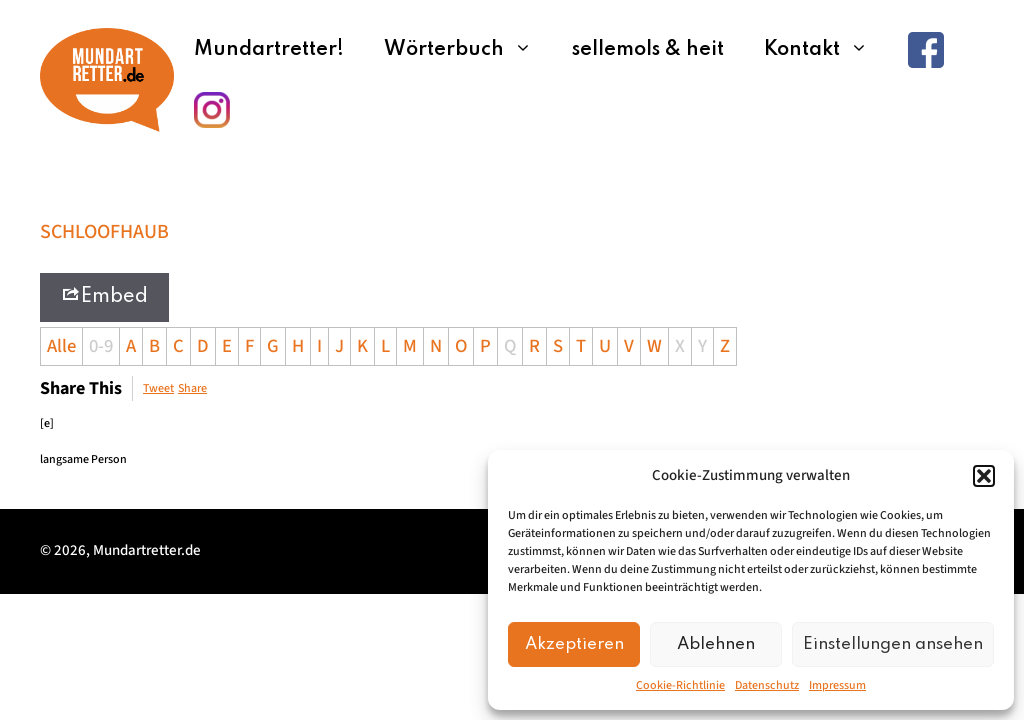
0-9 (101, 346)
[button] (984, 476)
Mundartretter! (269, 50)
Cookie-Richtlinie (680, 685)
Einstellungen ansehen (893, 644)
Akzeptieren (574, 644)
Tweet (158, 388)
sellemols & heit (648, 50)
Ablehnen (716, 644)
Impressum (837, 685)
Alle (61, 346)
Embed (104, 295)
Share (192, 388)
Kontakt (826, 50)
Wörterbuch (468, 50)
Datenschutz (767, 685)
